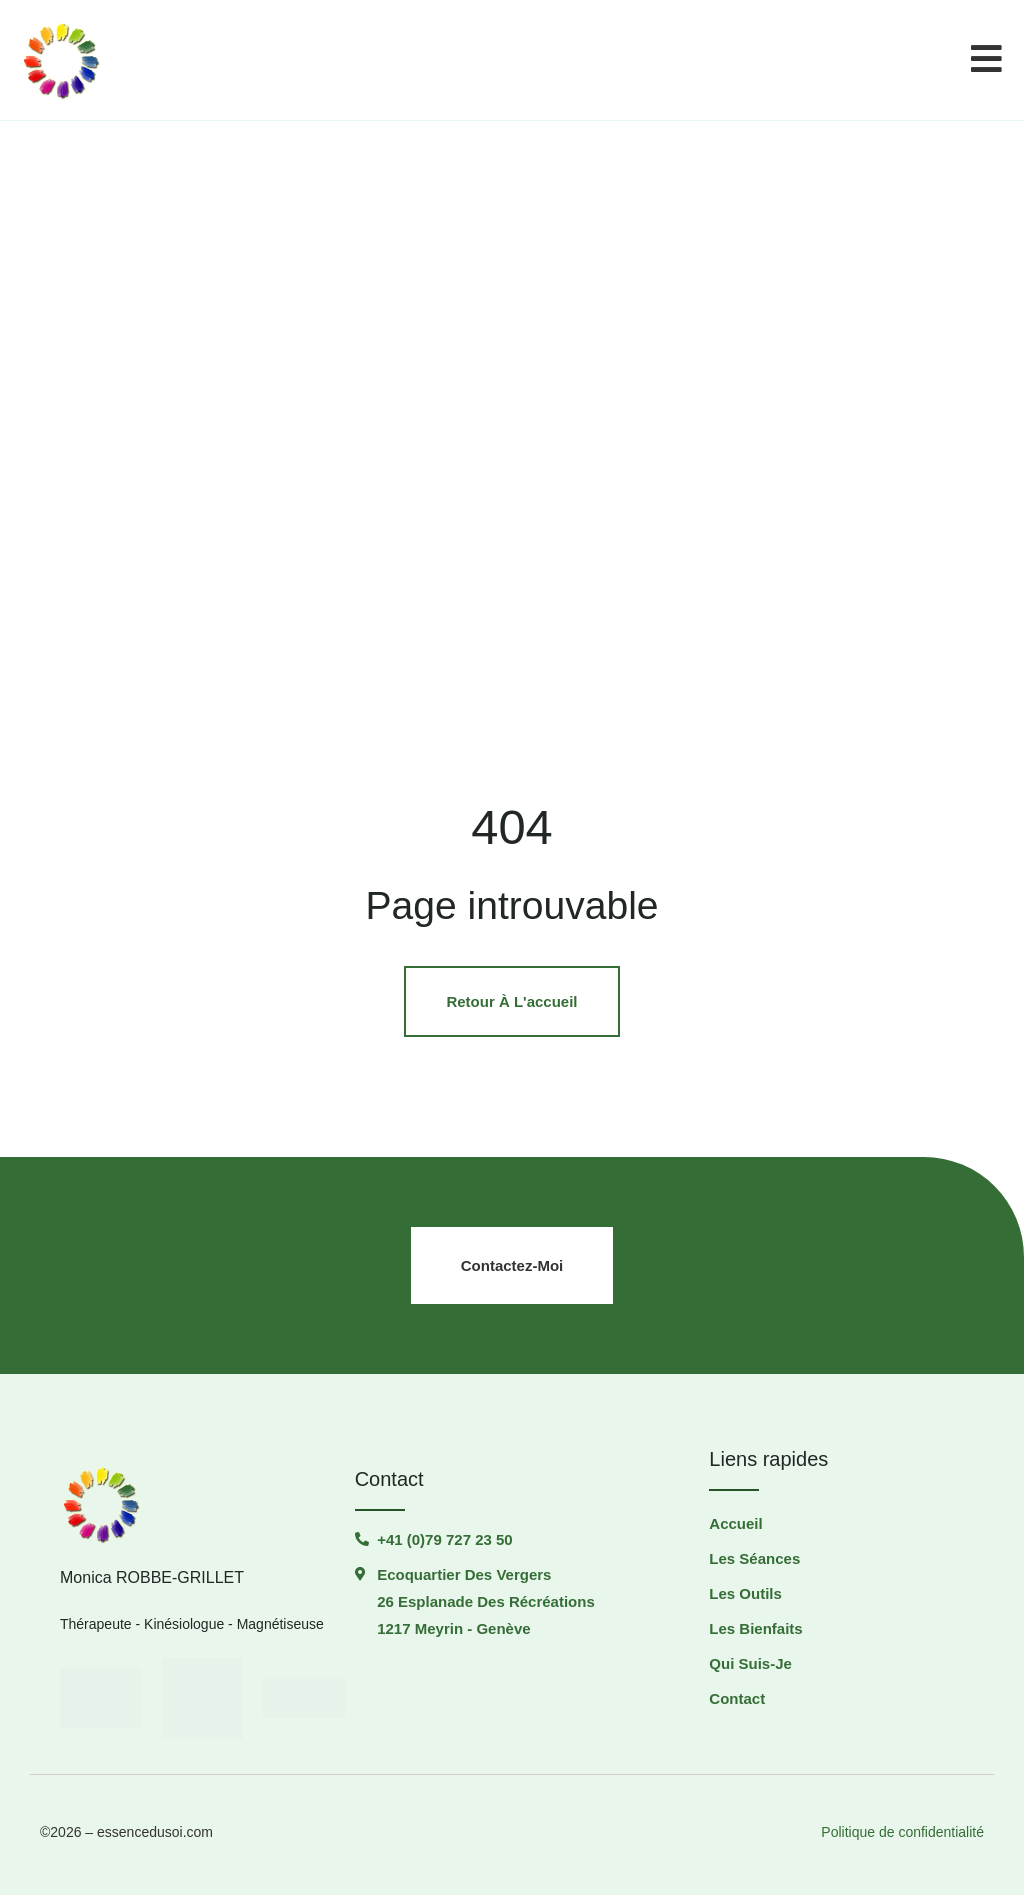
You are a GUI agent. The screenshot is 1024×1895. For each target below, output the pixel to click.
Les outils (745, 1593)
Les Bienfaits (755, 1628)
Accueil (735, 1523)
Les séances (754, 1558)
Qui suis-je (750, 1663)
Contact (737, 1698)
